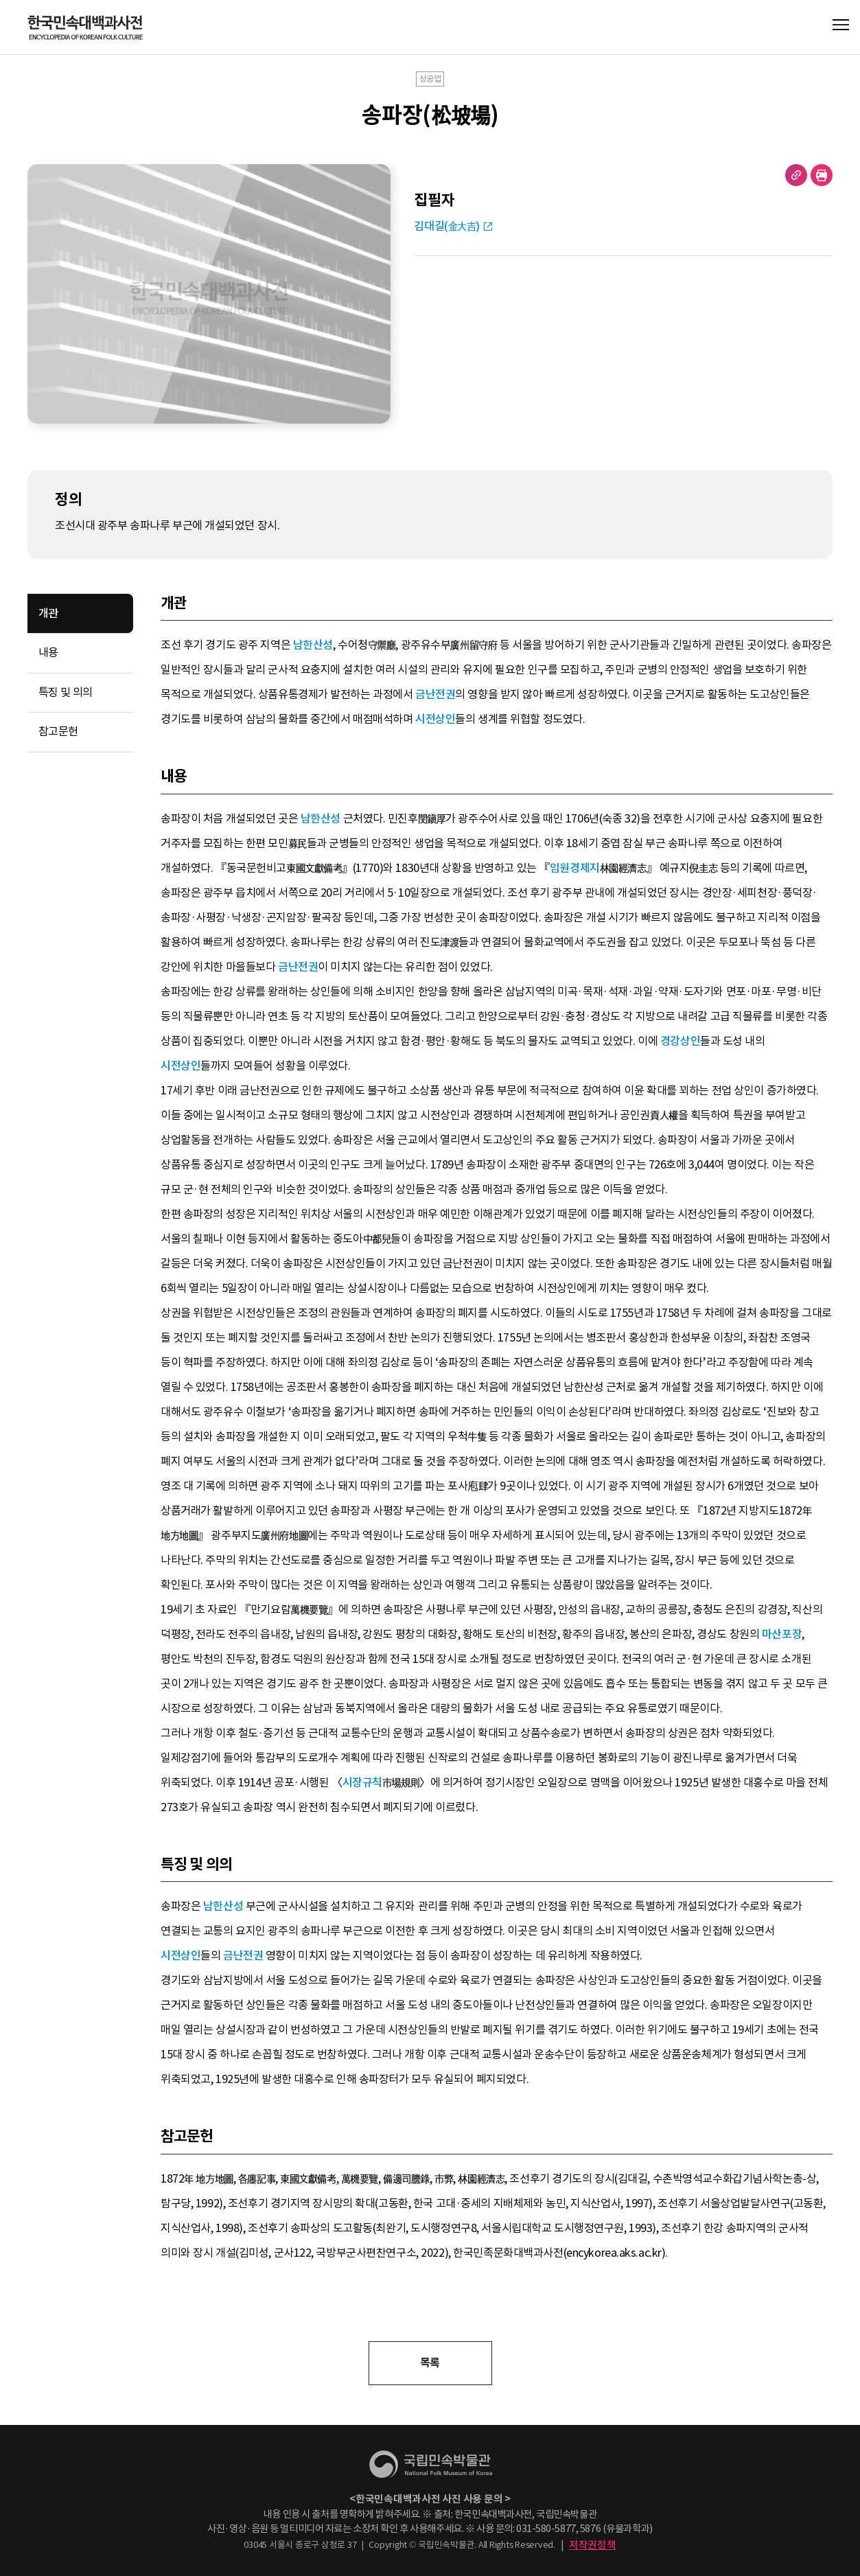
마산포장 (782, 1634)
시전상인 (435, 719)
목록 (430, 2363)
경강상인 (680, 1041)
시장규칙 (362, 1782)
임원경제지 (575, 868)
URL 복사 (796, 175)
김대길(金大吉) (447, 226)
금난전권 (435, 694)
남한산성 (313, 645)
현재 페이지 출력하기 (822, 175)
